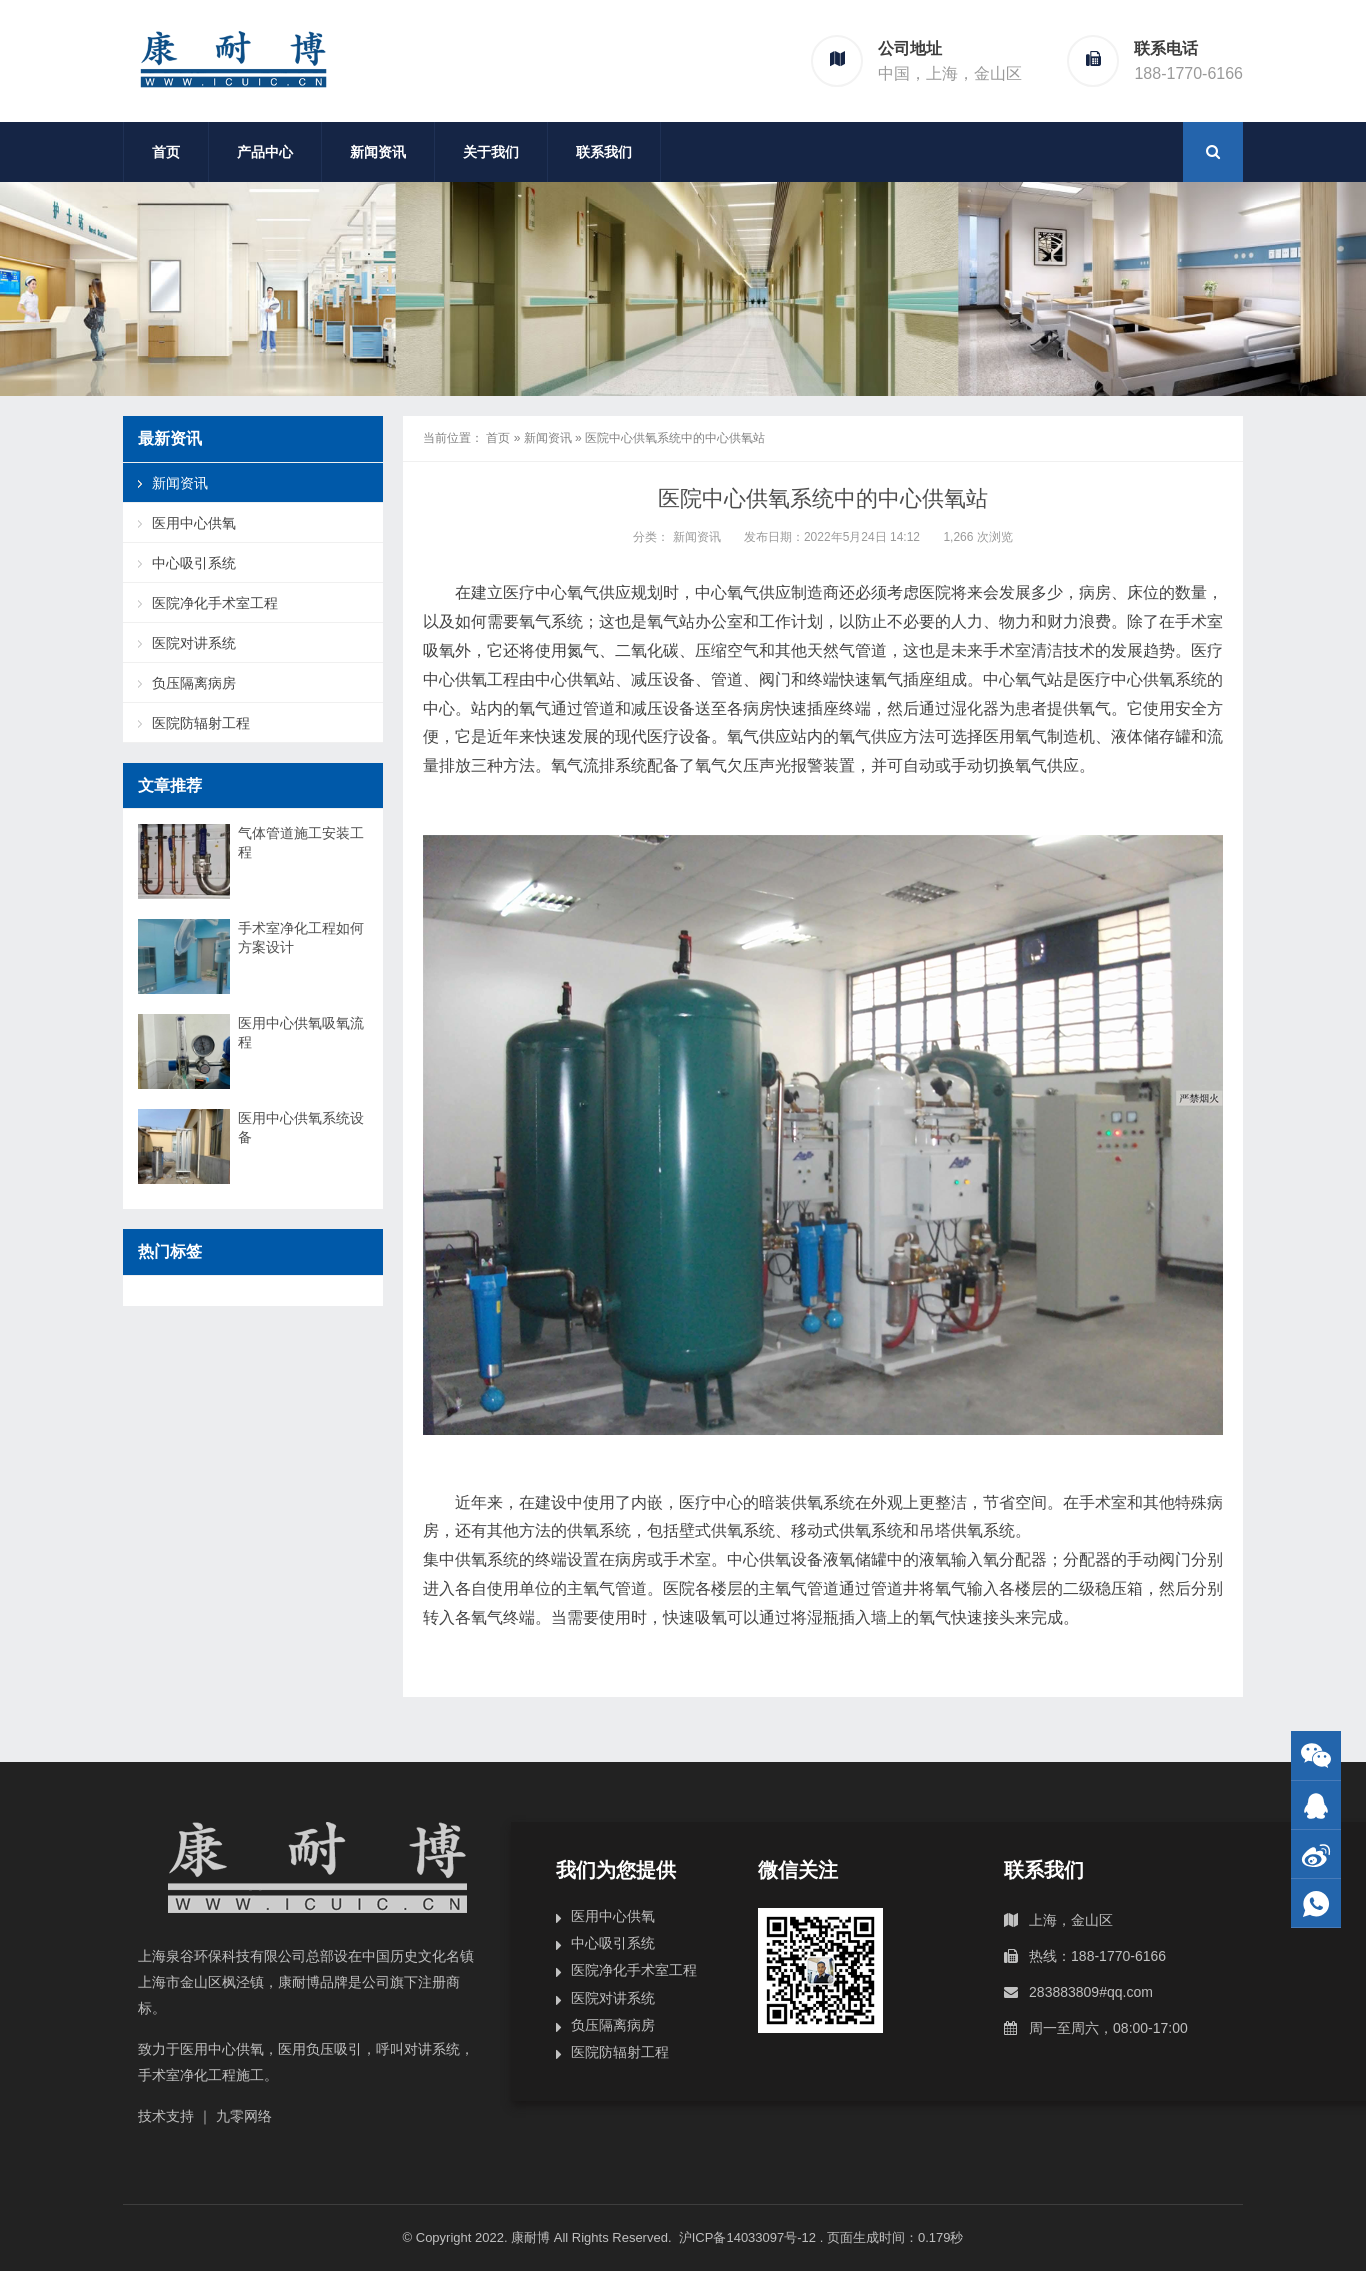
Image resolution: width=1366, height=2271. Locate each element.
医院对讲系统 (194, 643)
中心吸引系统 (194, 563)
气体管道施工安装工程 (301, 842)
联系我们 (604, 152)
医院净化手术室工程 (215, 603)
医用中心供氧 (194, 523)
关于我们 (491, 152)
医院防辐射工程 (201, 723)
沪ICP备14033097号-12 (749, 2237)
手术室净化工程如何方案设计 (301, 937)
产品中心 (265, 152)
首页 (166, 152)
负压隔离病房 (194, 683)
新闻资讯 (378, 152)
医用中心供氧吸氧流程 (301, 1032)
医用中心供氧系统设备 (301, 1127)
